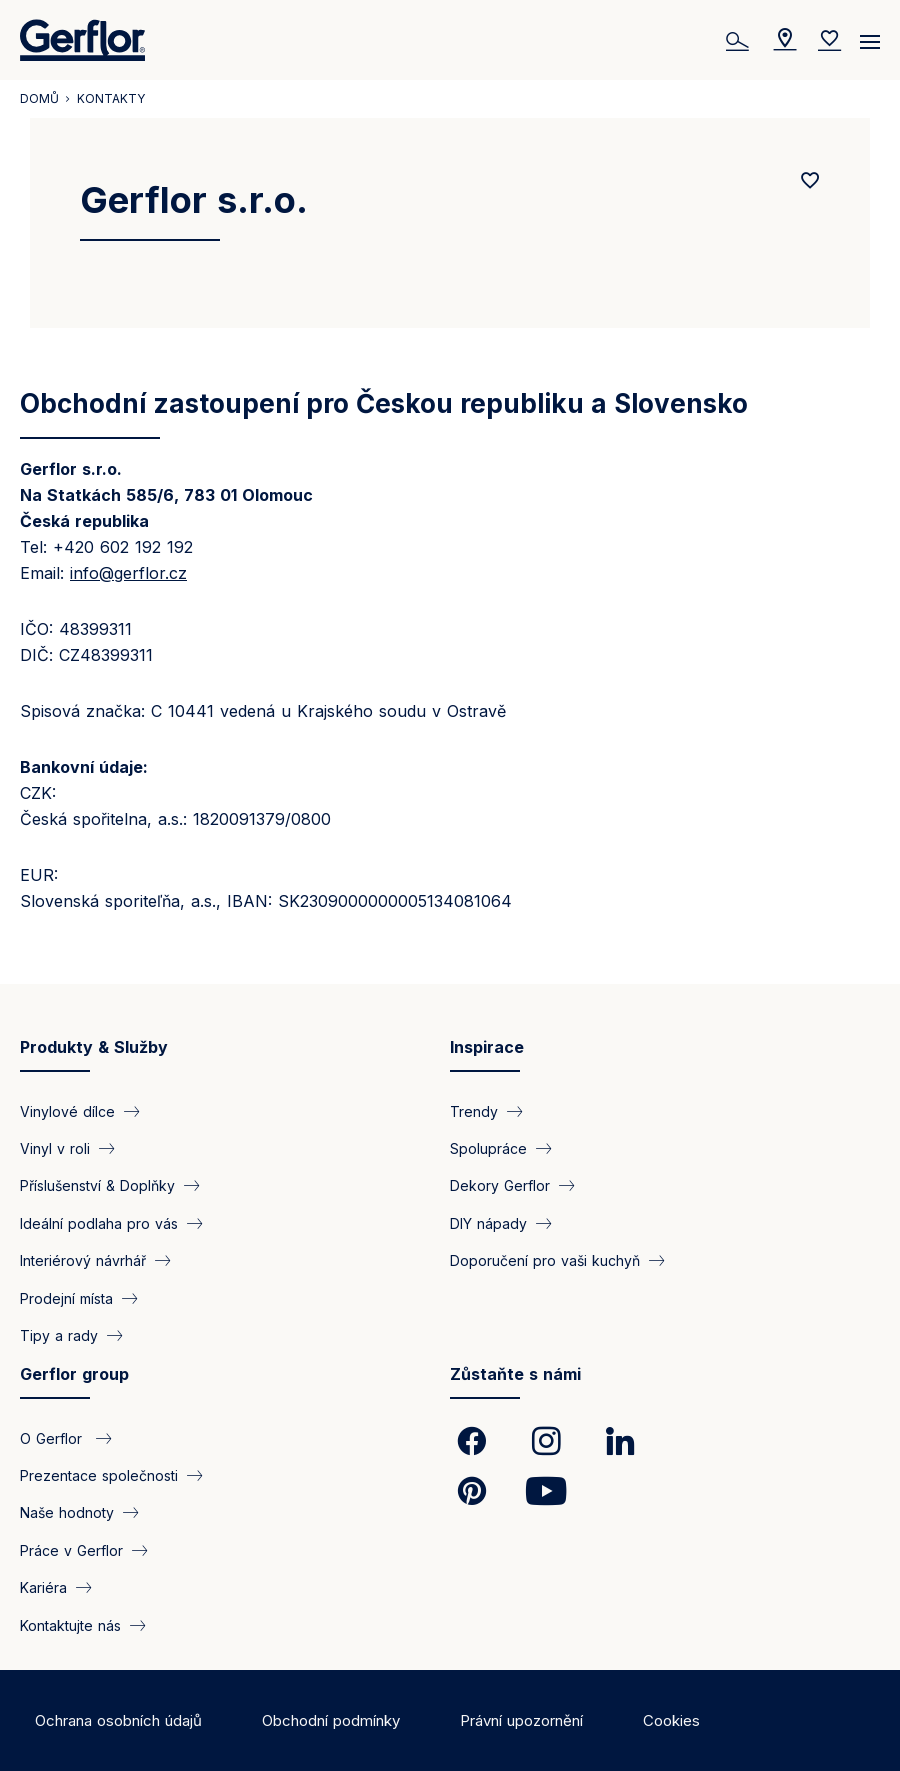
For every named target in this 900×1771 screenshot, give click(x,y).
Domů (39, 98)
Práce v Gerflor (71, 1549)
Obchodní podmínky (331, 1720)
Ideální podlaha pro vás (99, 1222)
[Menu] (870, 35)
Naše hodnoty (67, 1512)
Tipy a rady (59, 1335)
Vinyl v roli (55, 1148)
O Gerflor (53, 1437)
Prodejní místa (66, 1297)
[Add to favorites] (810, 180)
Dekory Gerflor (500, 1185)
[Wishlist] (830, 40)
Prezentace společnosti (99, 1474)
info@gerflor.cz (128, 573)
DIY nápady (488, 1222)
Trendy (474, 1110)
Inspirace (487, 1047)
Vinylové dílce (67, 1110)
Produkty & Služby (94, 1047)
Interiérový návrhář (83, 1260)
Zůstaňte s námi (515, 1374)
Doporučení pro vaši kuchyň (545, 1260)
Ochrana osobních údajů (118, 1720)
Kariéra (43, 1587)
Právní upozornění (521, 1720)
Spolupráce (488, 1148)
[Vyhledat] (740, 40)
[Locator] (785, 40)
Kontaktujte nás (70, 1624)
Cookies (671, 1720)
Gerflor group (74, 1374)
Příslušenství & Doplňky (97, 1185)
